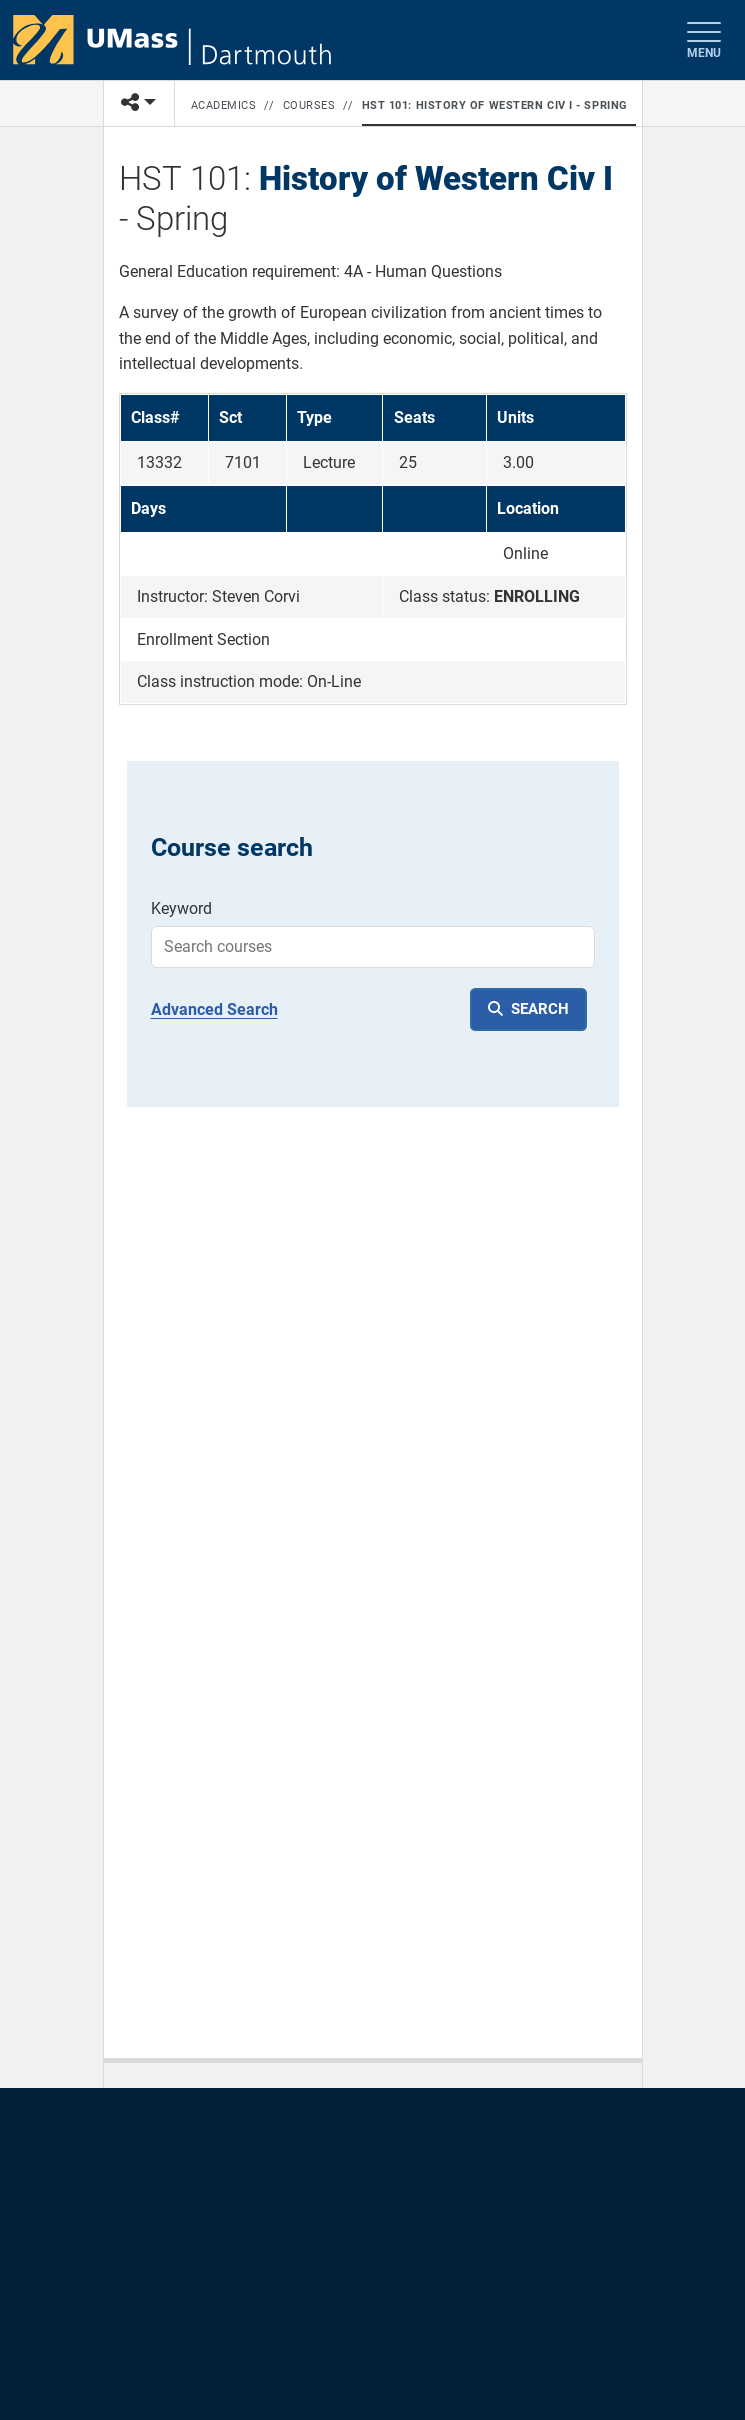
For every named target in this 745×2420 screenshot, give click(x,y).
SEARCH (540, 1009)
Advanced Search (214, 1009)
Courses (309, 105)
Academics (224, 105)
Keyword (181, 908)
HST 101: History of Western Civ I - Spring (495, 105)
